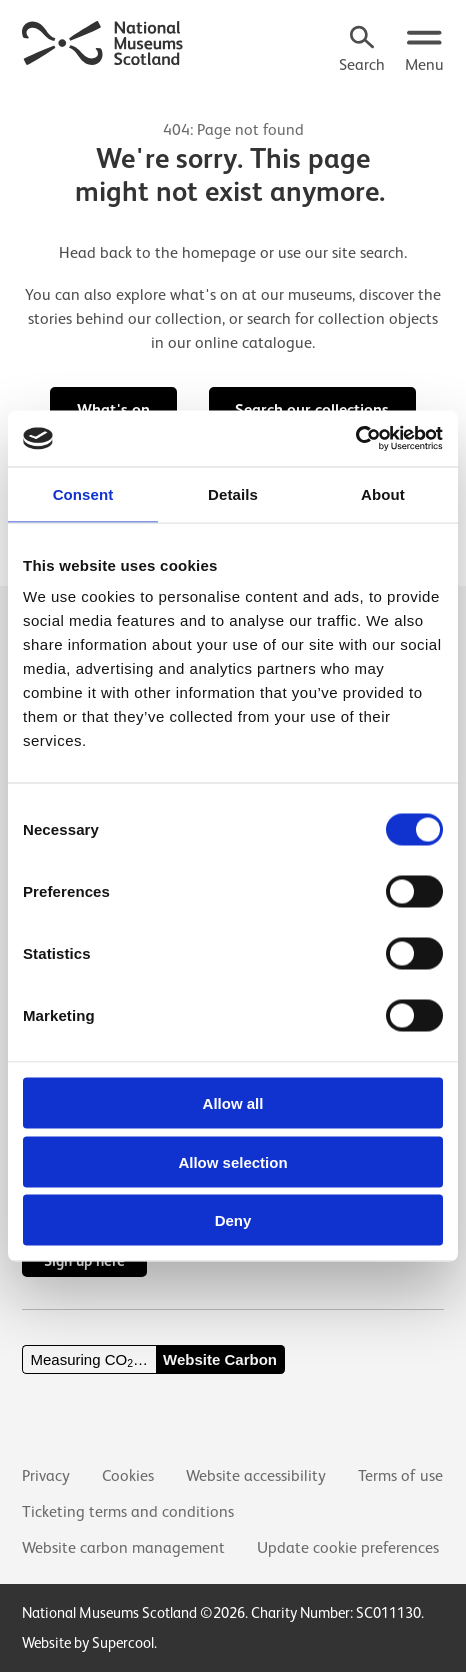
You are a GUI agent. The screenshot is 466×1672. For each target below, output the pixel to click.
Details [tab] (233, 493)
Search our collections (312, 409)
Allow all (233, 1103)
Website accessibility (256, 1476)
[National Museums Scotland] (103, 41)
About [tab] (383, 493)
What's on (113, 409)
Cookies (128, 1476)
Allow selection (232, 1161)
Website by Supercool (88, 1642)
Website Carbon (220, 1359)
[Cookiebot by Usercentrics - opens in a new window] (355, 439)
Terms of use (400, 1476)
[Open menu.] (424, 51)
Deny (233, 1220)
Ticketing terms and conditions (128, 1512)
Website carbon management (123, 1548)
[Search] (362, 51)
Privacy (46, 1476)
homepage (219, 253)
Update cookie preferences (348, 1548)
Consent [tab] (83, 493)
